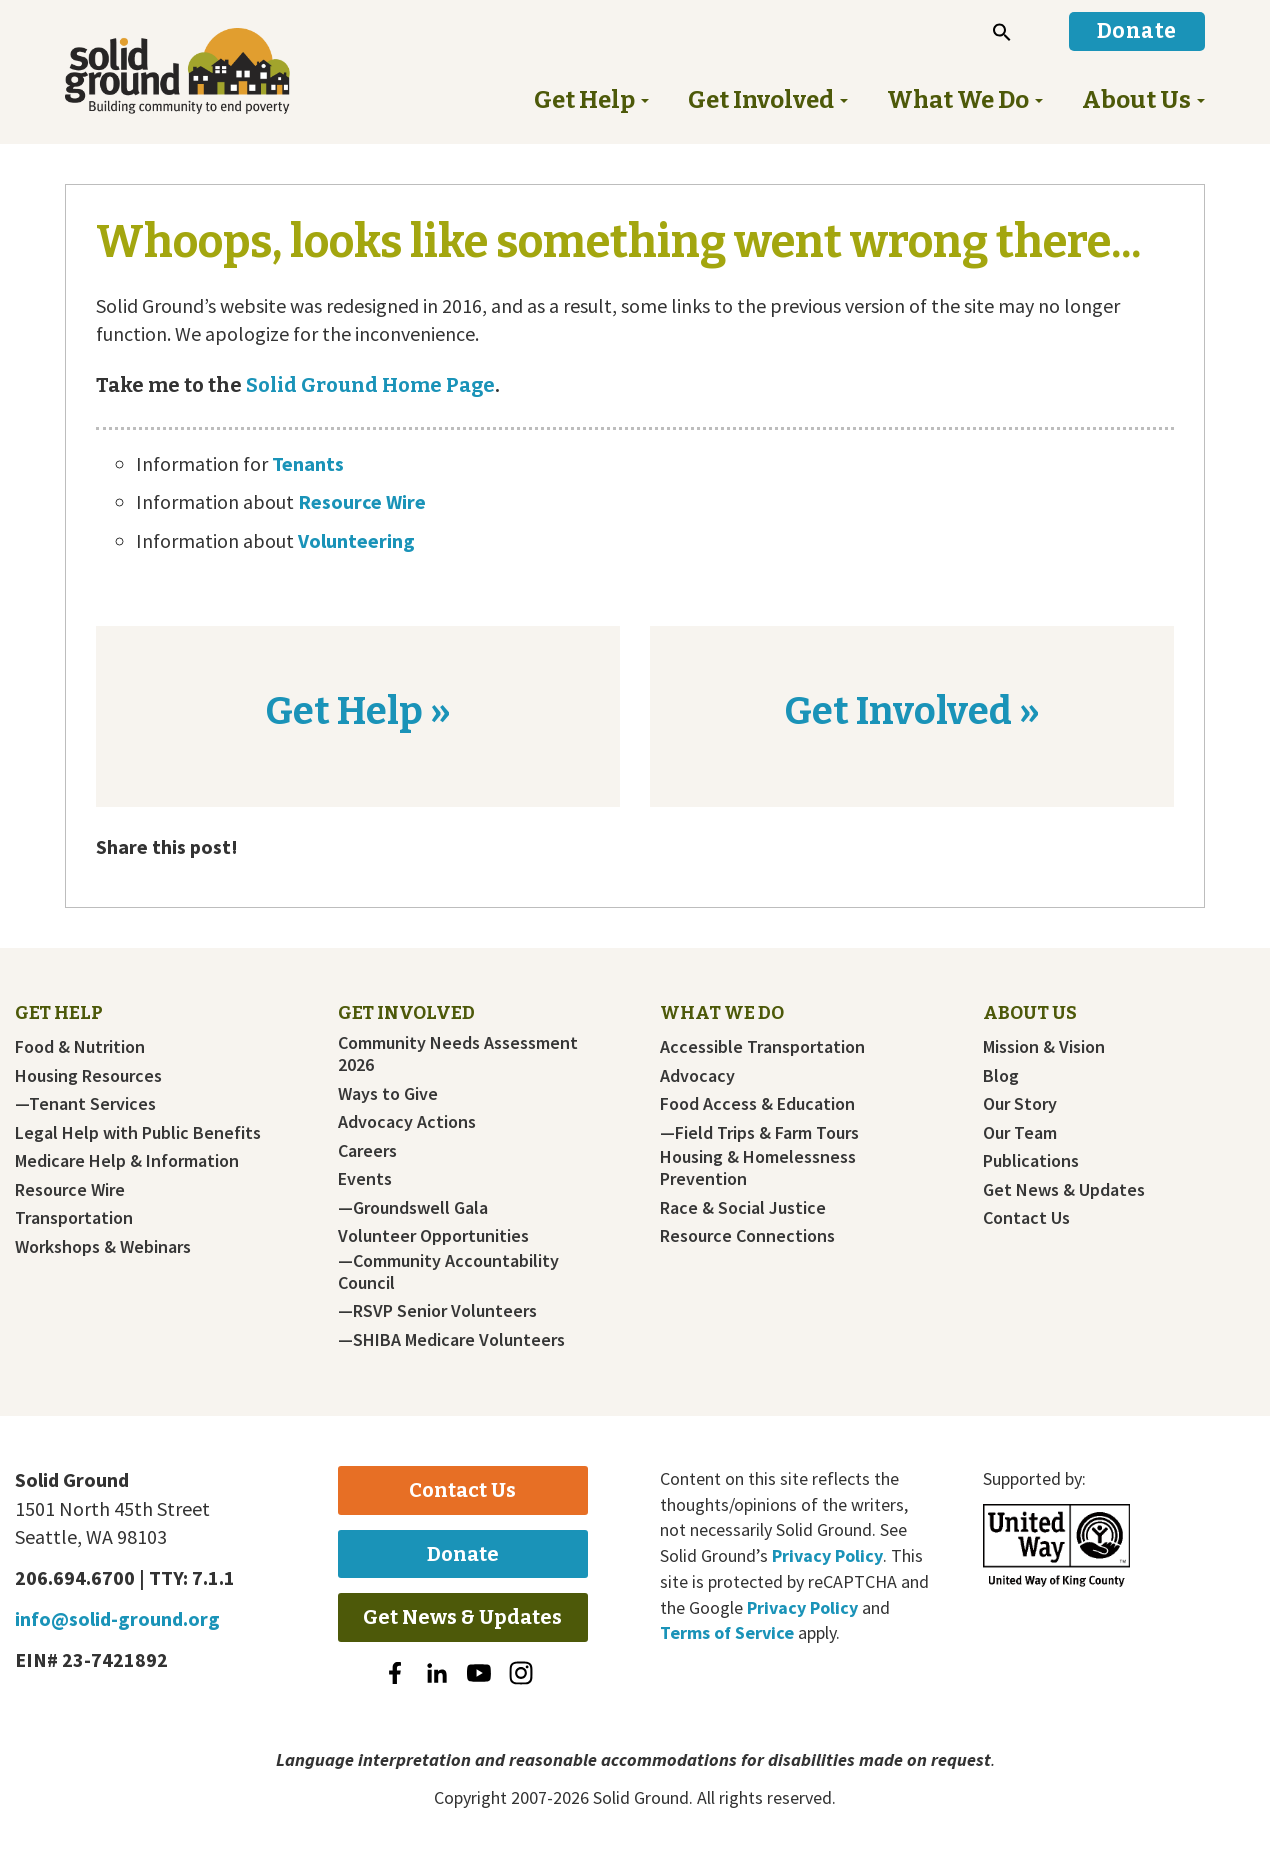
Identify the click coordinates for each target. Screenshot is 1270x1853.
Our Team (1020, 1133)
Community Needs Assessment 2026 (458, 1054)
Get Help (59, 1013)
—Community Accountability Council (448, 1272)
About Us (1030, 1013)
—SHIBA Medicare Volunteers (451, 1340)
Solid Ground (210, 71)
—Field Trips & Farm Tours (759, 1133)
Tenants (308, 463)
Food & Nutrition (80, 1047)
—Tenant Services (85, 1104)
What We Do (722, 1013)
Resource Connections (747, 1236)
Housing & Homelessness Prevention (758, 1168)
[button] (1002, 32)
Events (365, 1179)
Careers (367, 1151)
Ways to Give (388, 1094)
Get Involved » (912, 711)
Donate (463, 1554)
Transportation (74, 1218)
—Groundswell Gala (413, 1208)
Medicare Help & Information (127, 1161)
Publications (1031, 1161)
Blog (1001, 1076)
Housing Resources (88, 1076)
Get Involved (406, 1013)
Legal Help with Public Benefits (138, 1133)
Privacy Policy (827, 1555)
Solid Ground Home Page (368, 385)
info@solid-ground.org (117, 1618)
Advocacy (697, 1076)
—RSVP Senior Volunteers (437, 1311)
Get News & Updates (1064, 1190)
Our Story (1020, 1104)
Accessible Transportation (762, 1047)
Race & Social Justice (743, 1208)
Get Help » (358, 711)
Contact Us (1026, 1218)
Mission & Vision (1044, 1047)
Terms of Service (727, 1632)
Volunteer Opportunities (433, 1236)
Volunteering (356, 540)
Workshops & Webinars (103, 1247)
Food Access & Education (757, 1104)
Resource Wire (362, 501)
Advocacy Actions (407, 1122)
